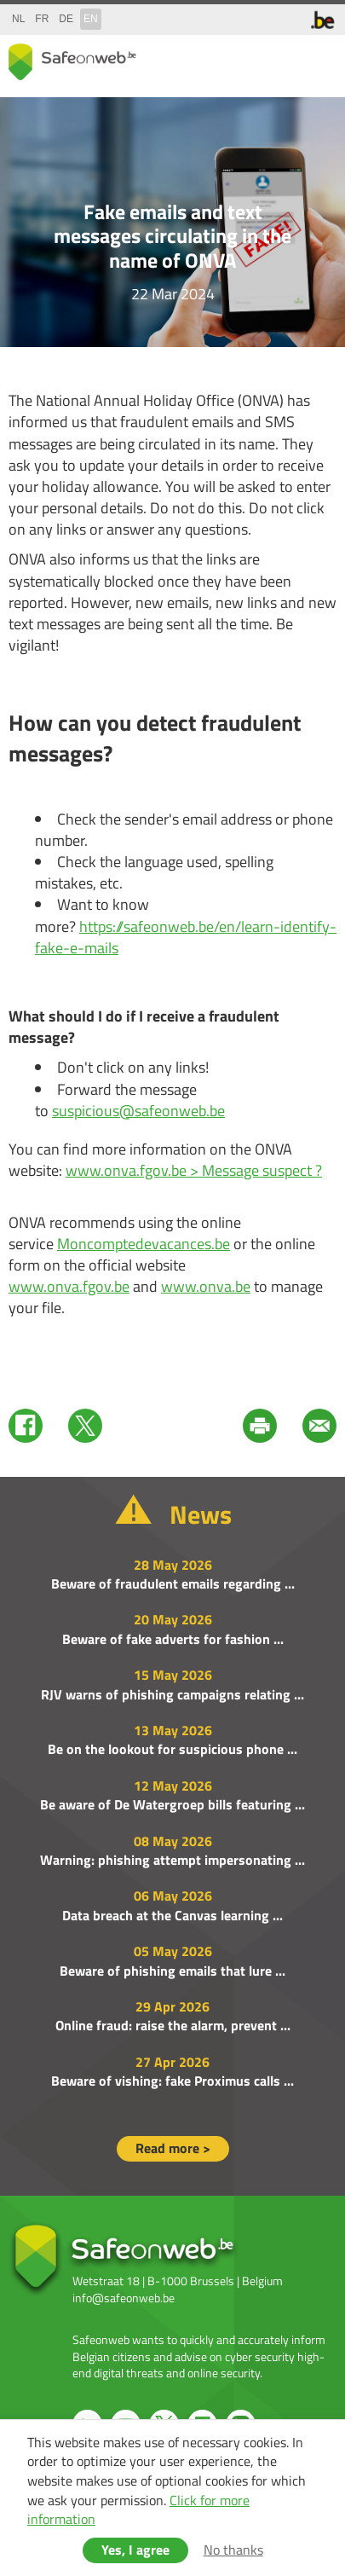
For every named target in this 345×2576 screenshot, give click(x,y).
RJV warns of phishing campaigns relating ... (172, 1694)
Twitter (85, 1426)
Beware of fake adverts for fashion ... (173, 1639)
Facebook (26, 1426)
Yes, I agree (135, 2549)
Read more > (172, 2148)
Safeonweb (72, 61)
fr (42, 19)
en (90, 19)
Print (260, 1426)
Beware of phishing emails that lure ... (172, 1970)
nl (18, 19)
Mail (319, 1426)
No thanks (233, 2549)
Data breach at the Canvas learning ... (172, 1915)
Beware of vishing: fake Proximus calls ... (172, 2080)
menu (319, 58)
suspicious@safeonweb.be (138, 1110)
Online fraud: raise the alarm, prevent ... (172, 2025)
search (285, 58)
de (66, 19)
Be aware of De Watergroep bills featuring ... (172, 1804)
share (251, 58)
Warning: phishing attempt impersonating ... (172, 1859)
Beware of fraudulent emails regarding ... (173, 1583)
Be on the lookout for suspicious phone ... (172, 1749)
